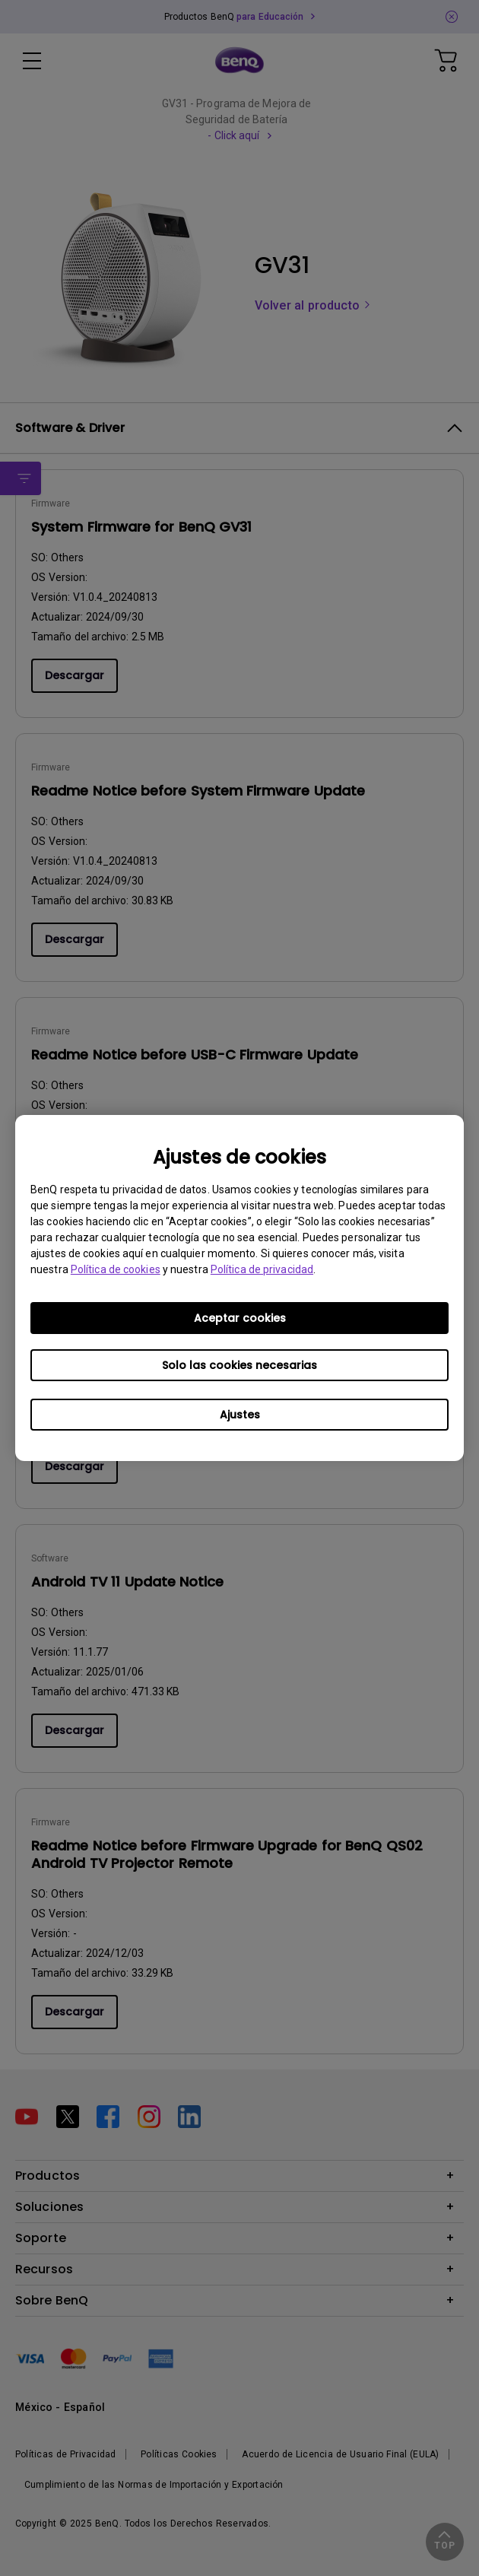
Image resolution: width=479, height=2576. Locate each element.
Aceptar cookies (240, 1318)
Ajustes (240, 1414)
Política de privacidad (262, 1269)
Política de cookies (115, 1269)
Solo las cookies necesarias (239, 1365)
